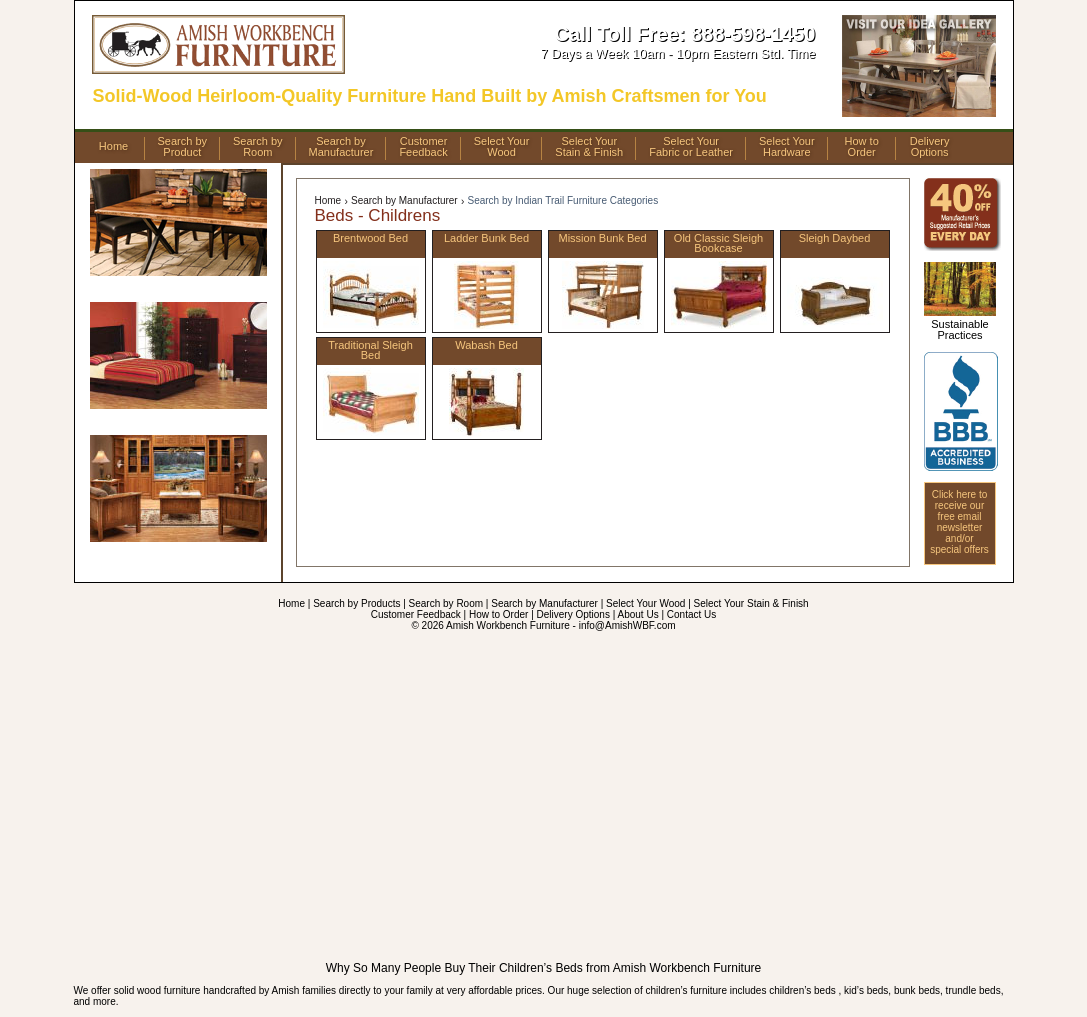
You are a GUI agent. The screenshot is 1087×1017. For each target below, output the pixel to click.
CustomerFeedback (423, 147)
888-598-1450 (753, 34)
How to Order (498, 614)
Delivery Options (573, 614)
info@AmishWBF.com (627, 625)
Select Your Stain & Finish (751, 603)
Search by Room (446, 603)
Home (113, 146)
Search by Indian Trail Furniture (563, 200)
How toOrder (862, 147)
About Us (638, 614)
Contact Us (691, 614)
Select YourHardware (787, 147)
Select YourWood (502, 147)
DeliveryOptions (930, 147)
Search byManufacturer (341, 147)
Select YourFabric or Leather (691, 147)
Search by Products (356, 603)
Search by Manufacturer (404, 200)
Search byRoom (258, 147)
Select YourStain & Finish (589, 147)
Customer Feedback (416, 614)
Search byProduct (183, 147)
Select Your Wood (645, 603)
